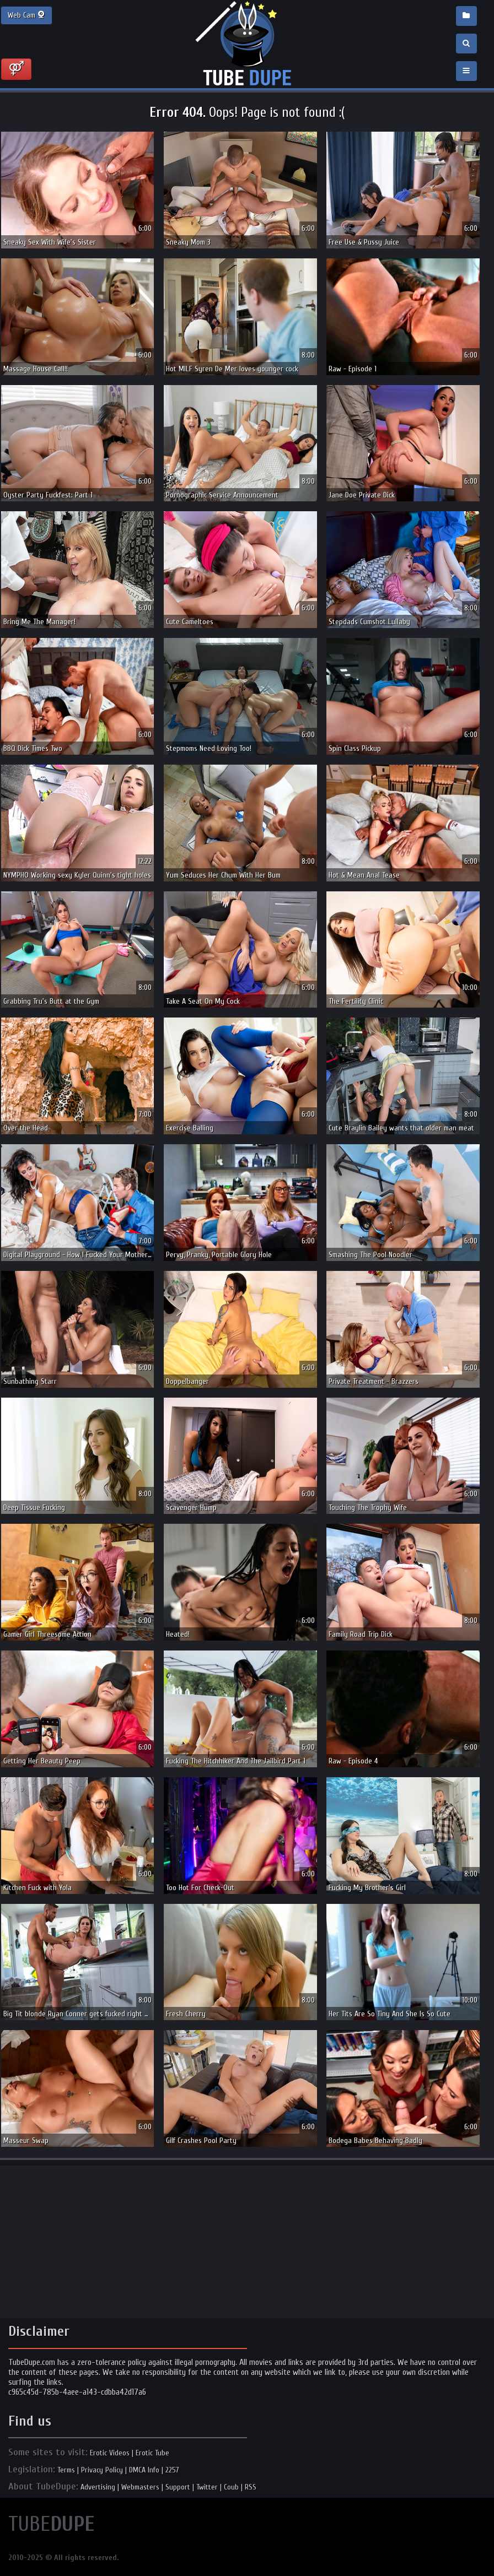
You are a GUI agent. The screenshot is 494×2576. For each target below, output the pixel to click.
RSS (250, 2487)
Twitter (207, 2487)
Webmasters (140, 2487)
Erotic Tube (152, 2453)
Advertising (97, 2487)
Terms (66, 2470)
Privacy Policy (102, 2470)
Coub (231, 2487)
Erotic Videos (110, 2453)
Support (177, 2487)
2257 (172, 2470)
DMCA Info (144, 2470)
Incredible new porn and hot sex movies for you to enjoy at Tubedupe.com (247, 44)
